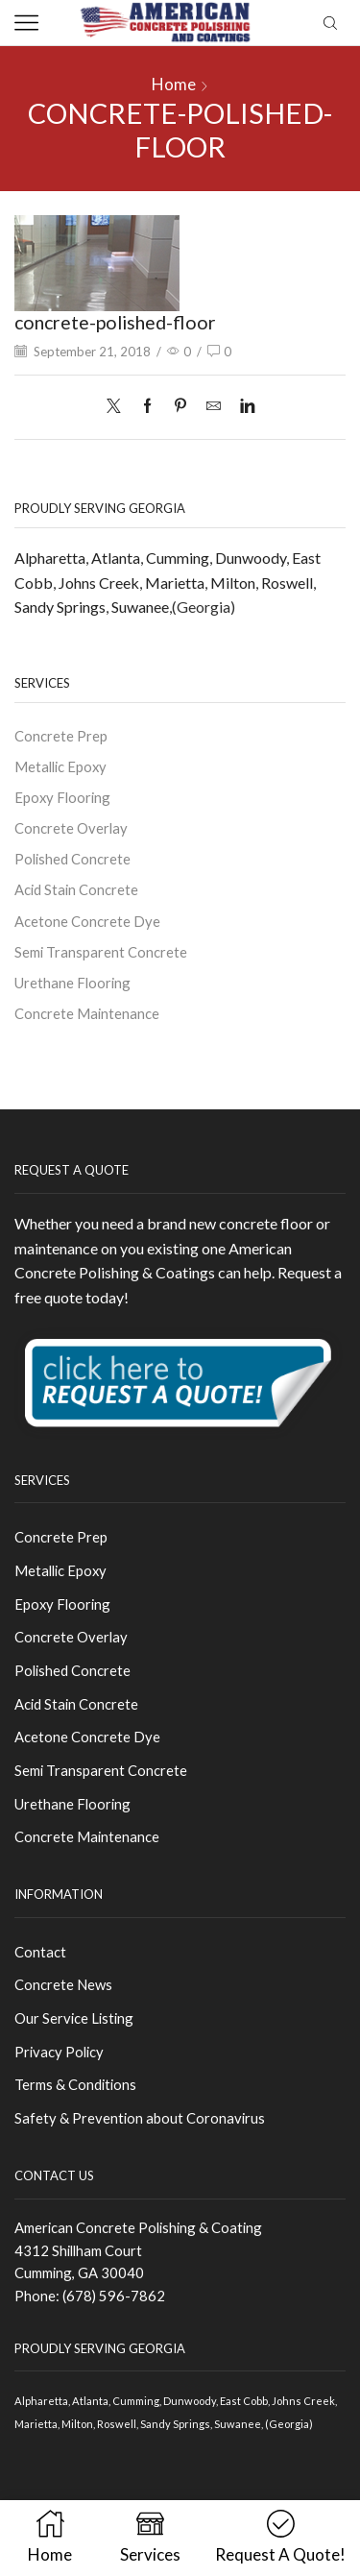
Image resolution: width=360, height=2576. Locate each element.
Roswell (287, 582)
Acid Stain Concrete (76, 889)
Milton (232, 582)
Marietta (174, 582)
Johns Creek (99, 582)
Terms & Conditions (75, 2084)
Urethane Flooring (72, 982)
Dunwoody (250, 557)
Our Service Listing (73, 2018)
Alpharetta (49, 557)
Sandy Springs (60, 606)
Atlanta (115, 557)
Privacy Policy (59, 2051)
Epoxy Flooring (62, 797)
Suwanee (140, 606)
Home (174, 84)
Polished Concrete (72, 858)
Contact (40, 1951)
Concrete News (63, 1984)
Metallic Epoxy (60, 766)
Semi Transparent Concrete (100, 951)
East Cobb (244, 2400)
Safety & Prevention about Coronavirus (139, 2117)
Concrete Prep (61, 735)
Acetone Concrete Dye (87, 921)
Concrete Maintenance (86, 1013)
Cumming (177, 557)
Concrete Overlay (71, 828)
